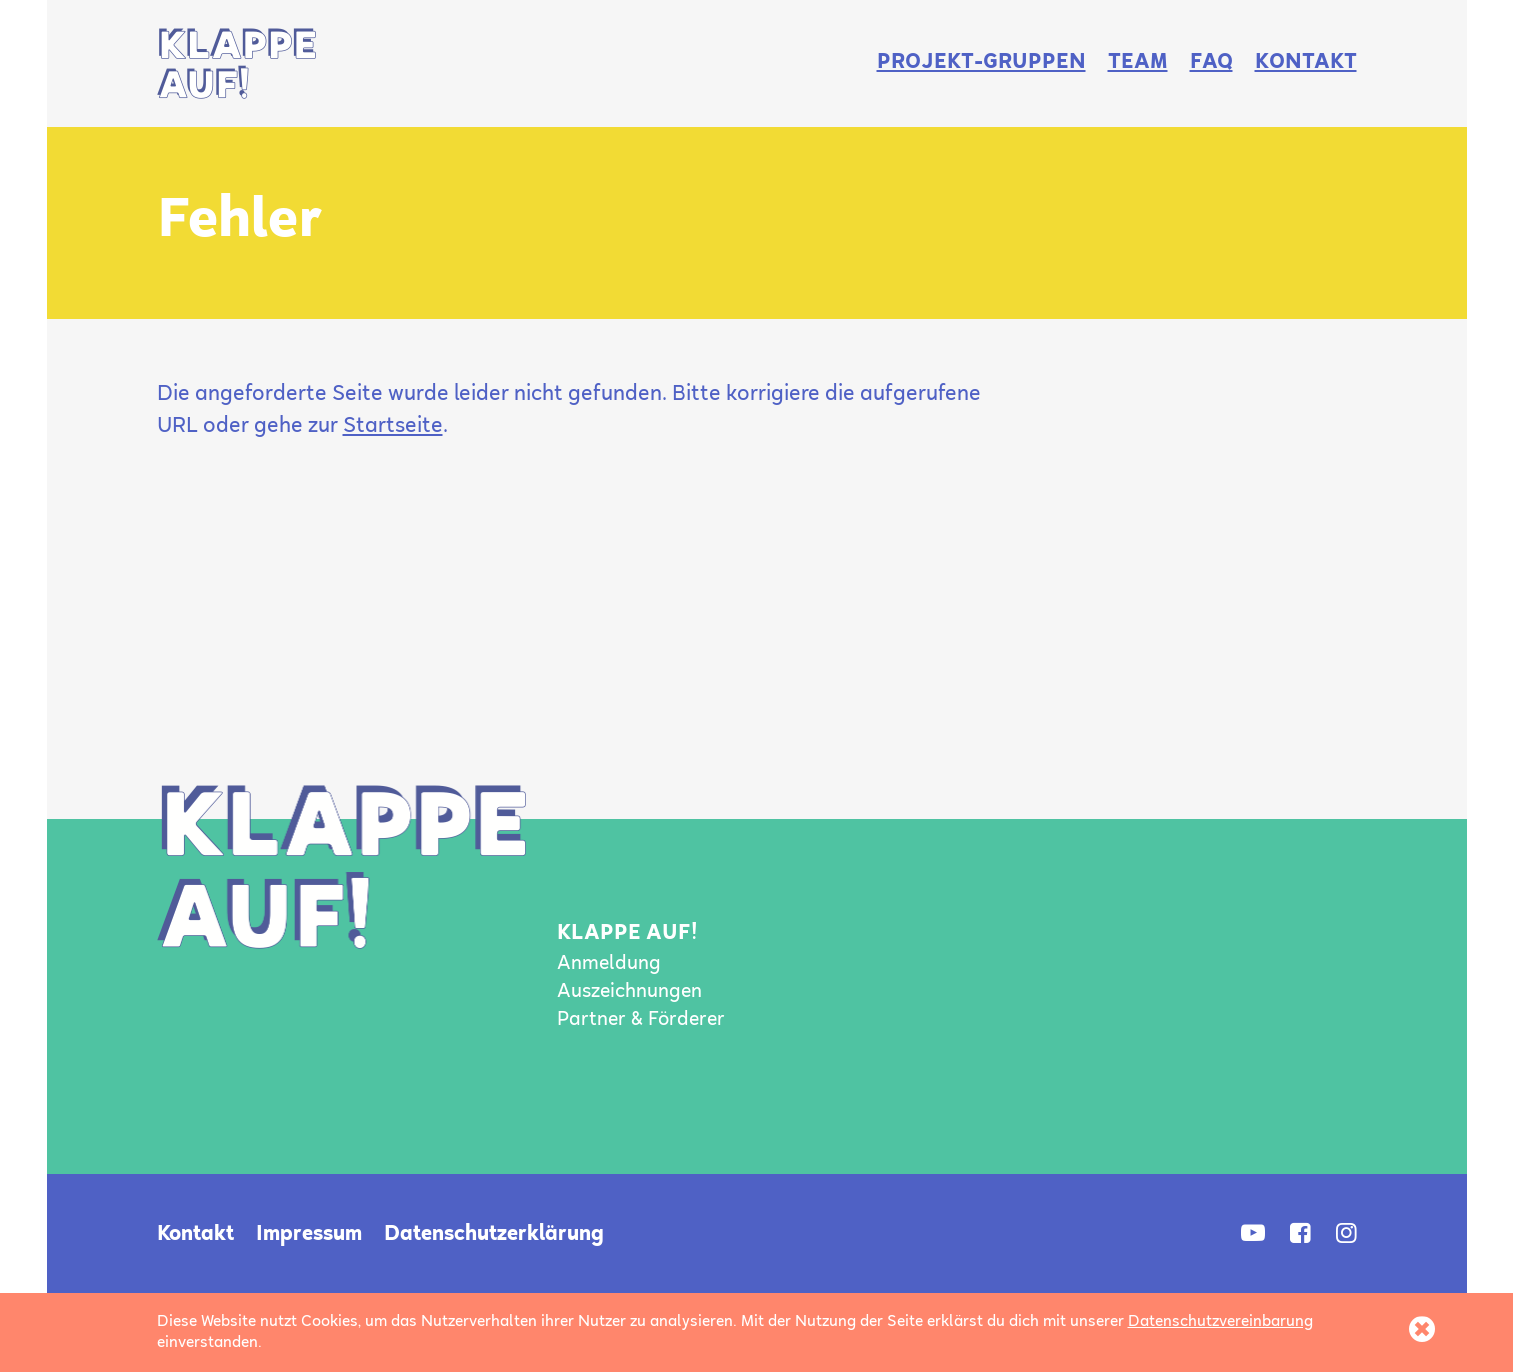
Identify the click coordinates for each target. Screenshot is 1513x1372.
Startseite (393, 427)
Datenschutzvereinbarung (1220, 1322)
